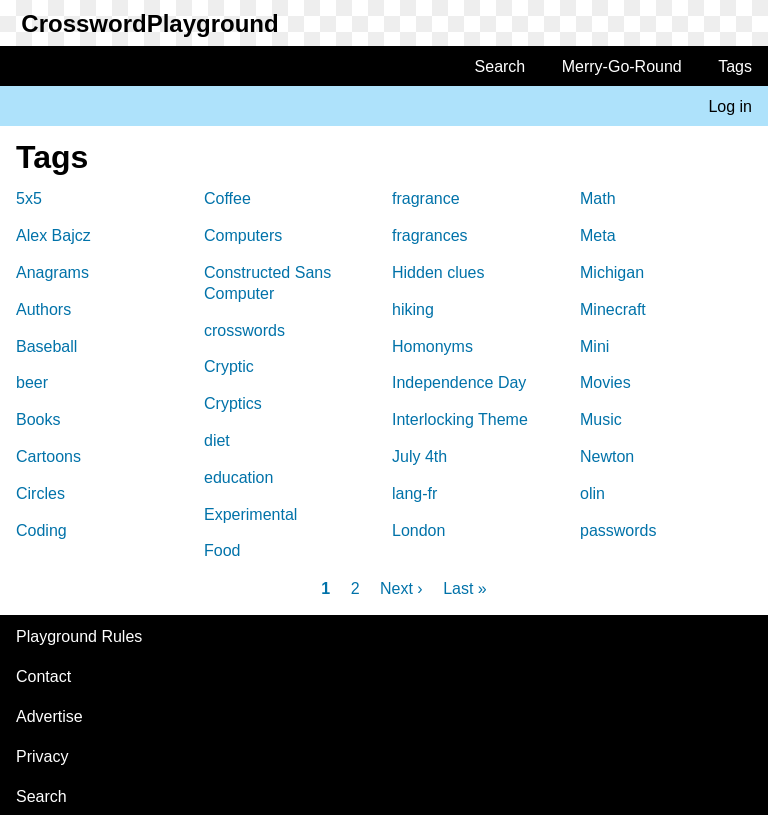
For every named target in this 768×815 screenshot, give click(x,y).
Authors (43, 309)
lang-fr (414, 493)
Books (38, 419)
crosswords (244, 330)
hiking (413, 309)
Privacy (42, 756)
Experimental (250, 514)
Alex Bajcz (53, 235)
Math (598, 198)
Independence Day (459, 382)
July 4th (419, 456)
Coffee (227, 198)
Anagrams (52, 272)
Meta (598, 235)
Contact (43, 676)
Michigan (612, 272)
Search (500, 66)
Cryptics (233, 403)
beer (32, 382)
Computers (243, 235)
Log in (730, 106)
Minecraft (613, 309)
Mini (594, 346)
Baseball (46, 346)
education (238, 477)
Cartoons (48, 456)
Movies (605, 382)
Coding (41, 530)
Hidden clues (438, 272)
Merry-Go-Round (622, 66)
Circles (40, 493)
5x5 (29, 198)
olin (592, 493)
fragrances (430, 235)
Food (222, 550)
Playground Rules (79, 636)
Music (601, 419)
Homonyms (432, 346)
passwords (618, 530)
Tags (735, 66)
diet (217, 440)
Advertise (49, 716)
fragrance (426, 198)
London (418, 530)
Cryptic (229, 366)
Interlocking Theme (460, 419)
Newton (607, 456)
